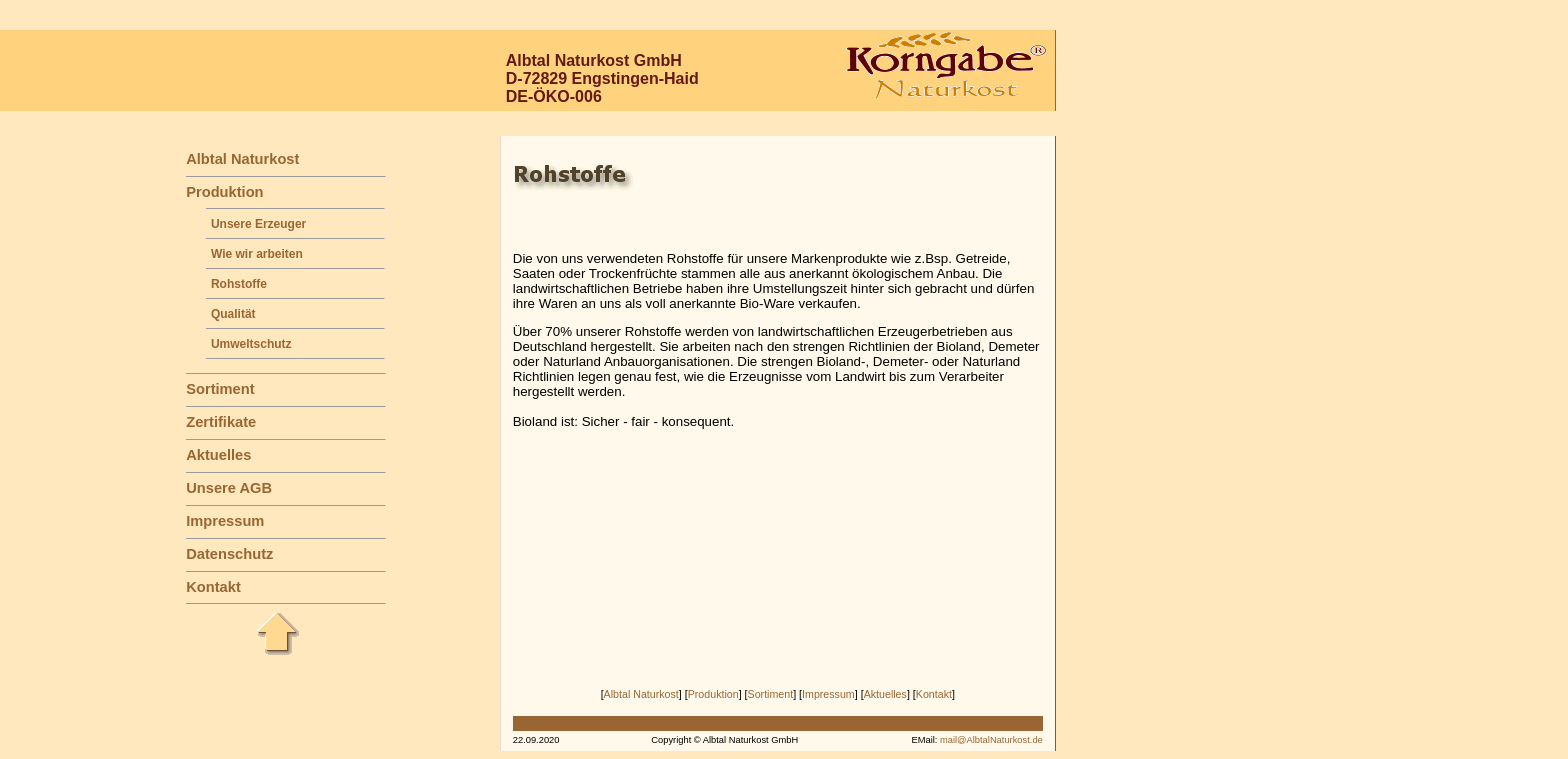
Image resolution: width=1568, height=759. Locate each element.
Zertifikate (221, 422)
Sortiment (220, 389)
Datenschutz (229, 554)
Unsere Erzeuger (258, 224)
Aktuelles (218, 455)
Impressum (225, 521)
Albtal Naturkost (242, 159)
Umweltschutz (251, 344)
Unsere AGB (229, 488)
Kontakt (213, 587)
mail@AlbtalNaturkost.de (991, 740)
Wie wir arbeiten (257, 254)
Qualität (233, 314)
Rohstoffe (239, 284)
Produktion (224, 192)
